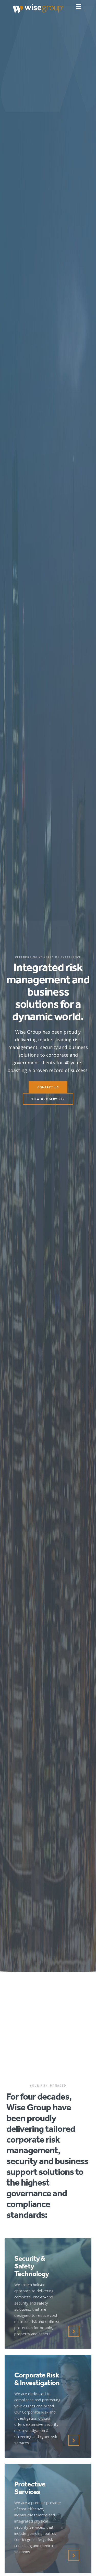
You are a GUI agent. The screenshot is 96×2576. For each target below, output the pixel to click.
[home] (37, 6)
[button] (78, 6)
